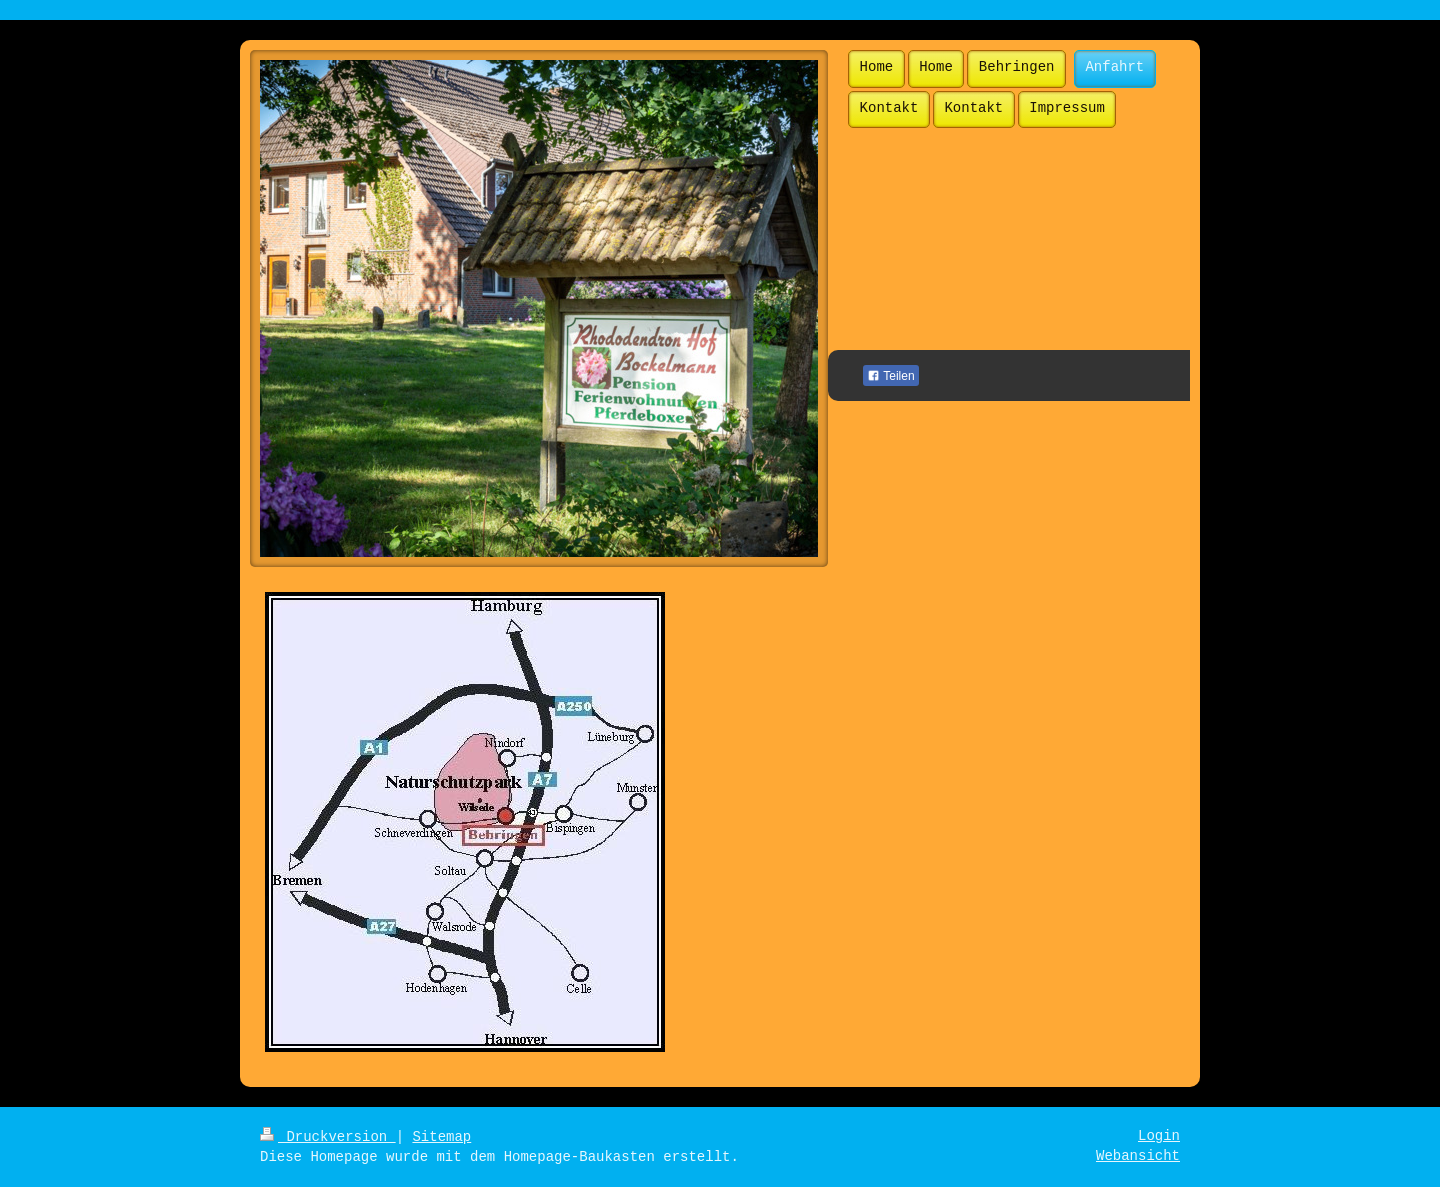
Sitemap (441, 1137)
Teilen (890, 376)
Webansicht (1138, 1156)
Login (1159, 1136)
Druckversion (328, 1137)
